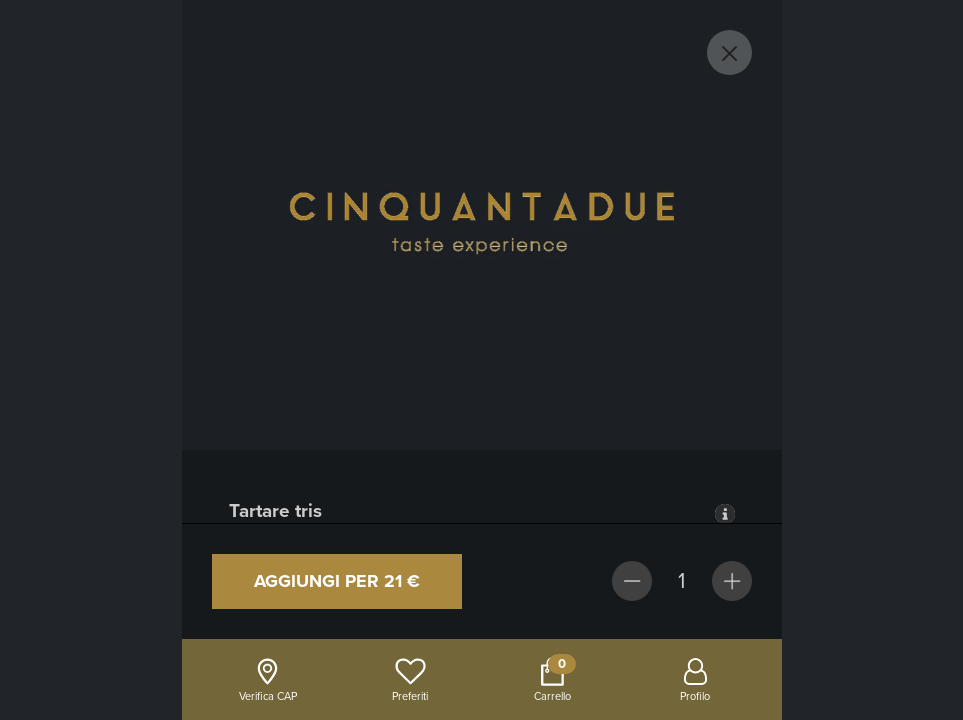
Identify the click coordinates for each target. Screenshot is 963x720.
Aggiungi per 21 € (337, 581)
